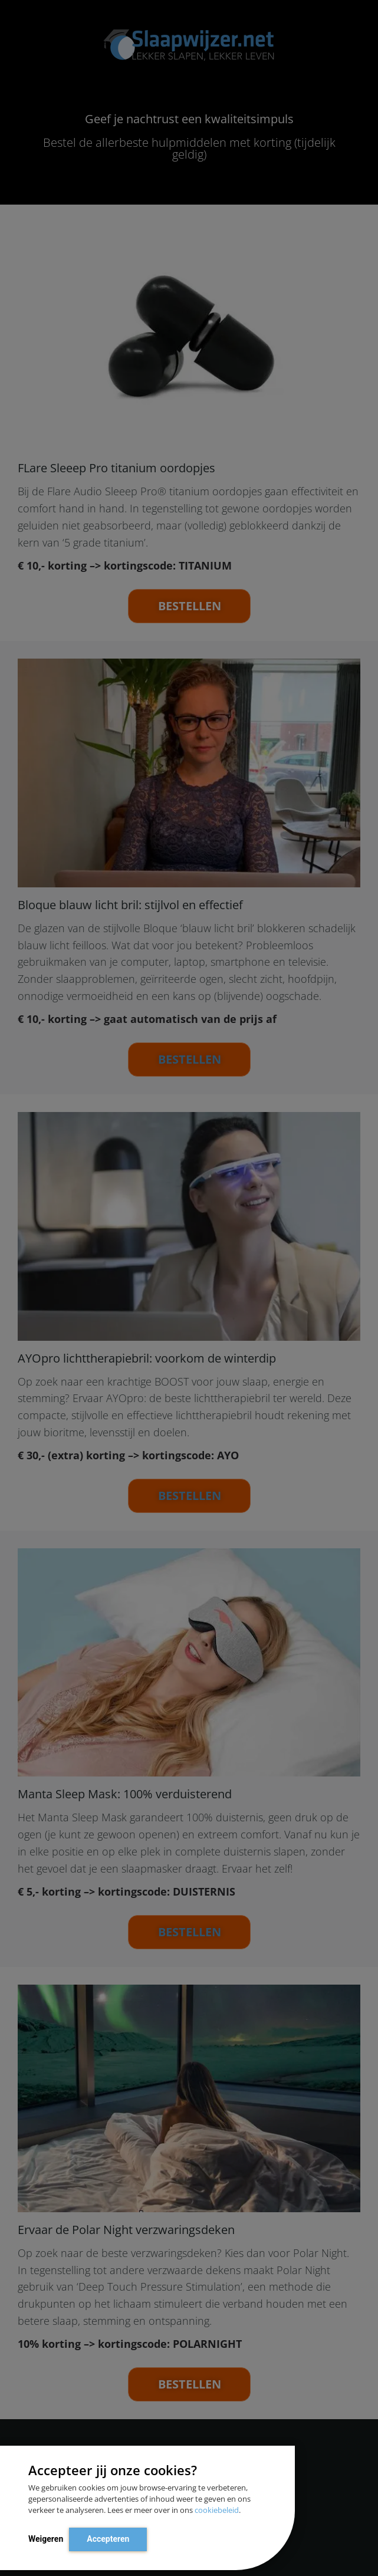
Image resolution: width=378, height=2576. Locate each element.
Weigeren (45, 2539)
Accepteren (108, 2539)
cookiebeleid (217, 2510)
